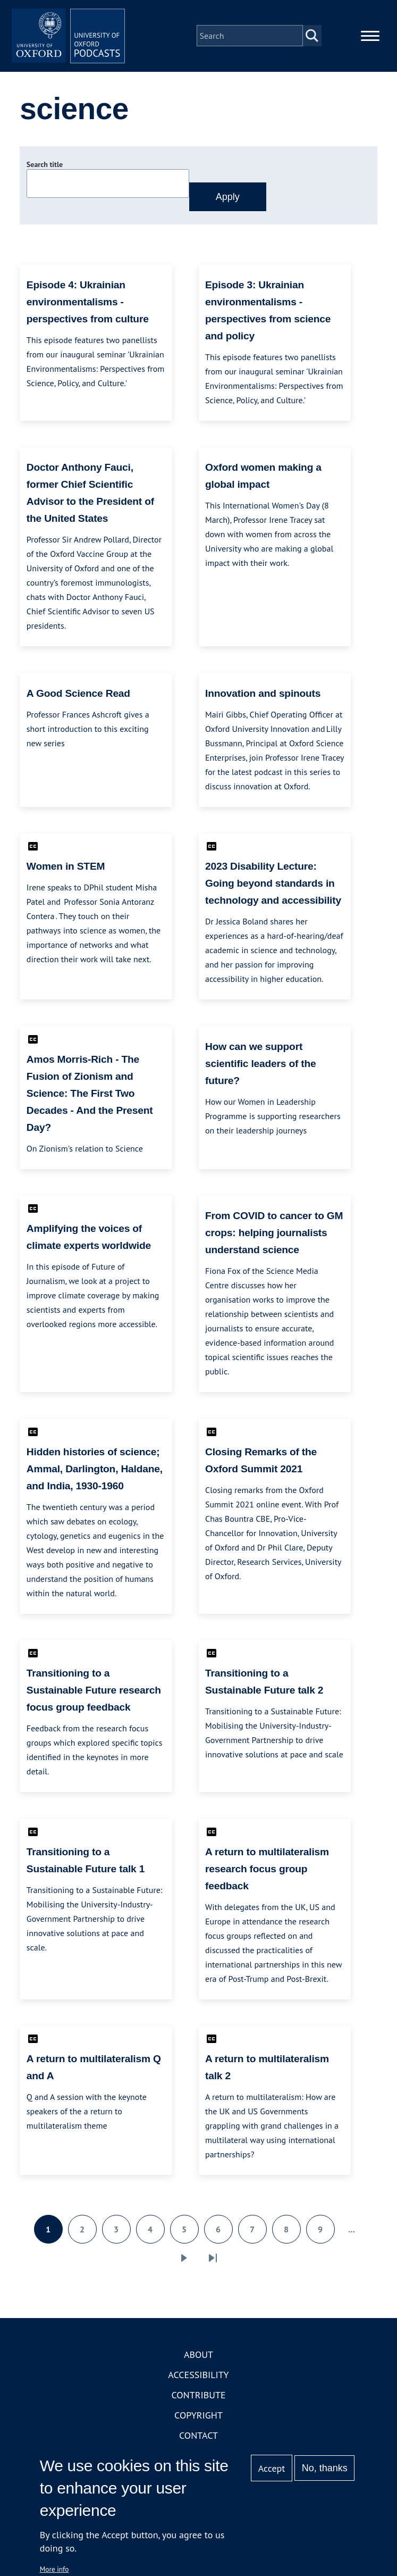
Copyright (198, 2422)
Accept (271, 2468)
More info (54, 2569)
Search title (45, 172)
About (198, 2362)
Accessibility (198, 2382)
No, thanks (325, 2468)
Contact (198, 2443)
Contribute (198, 2402)
